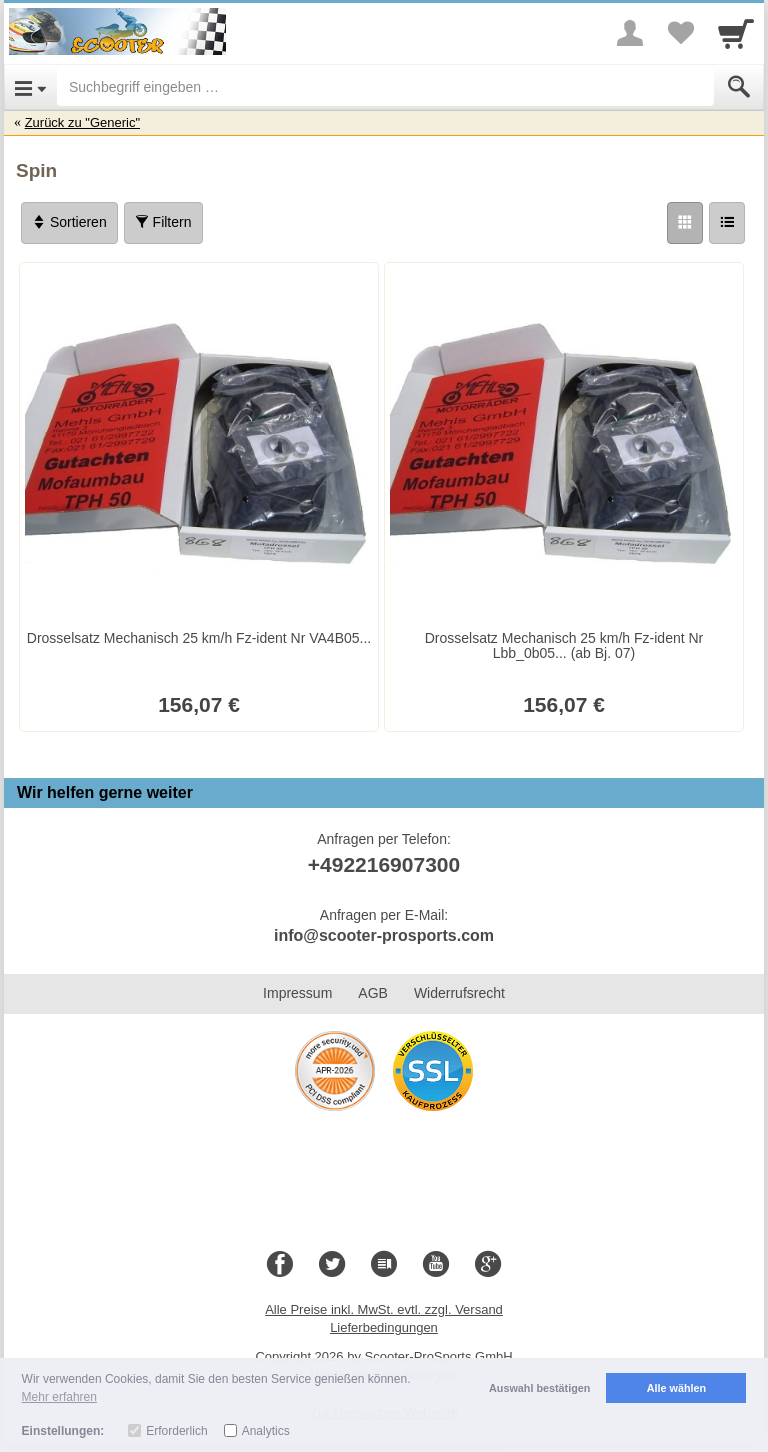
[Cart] (736, 33)
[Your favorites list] (680, 33)
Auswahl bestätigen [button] (539, 1388)
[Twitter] (332, 1265)
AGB (373, 993)
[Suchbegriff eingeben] (385, 87)
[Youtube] (436, 1265)
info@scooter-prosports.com (384, 935)
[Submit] (739, 87)
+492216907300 (384, 864)
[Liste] (727, 223)
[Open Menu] (30, 87)
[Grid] (685, 223)
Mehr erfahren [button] (59, 1397)
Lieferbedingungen (384, 1327)
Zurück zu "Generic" (82, 122)
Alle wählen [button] (676, 1388)
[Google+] (488, 1265)
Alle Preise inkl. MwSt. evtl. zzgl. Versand (384, 1309)
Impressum (297, 993)
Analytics (266, 1431)
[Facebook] (280, 1265)
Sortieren (69, 222)
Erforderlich (176, 1431)
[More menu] (630, 33)
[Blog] (384, 1265)
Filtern (163, 222)
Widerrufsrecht (459, 993)
